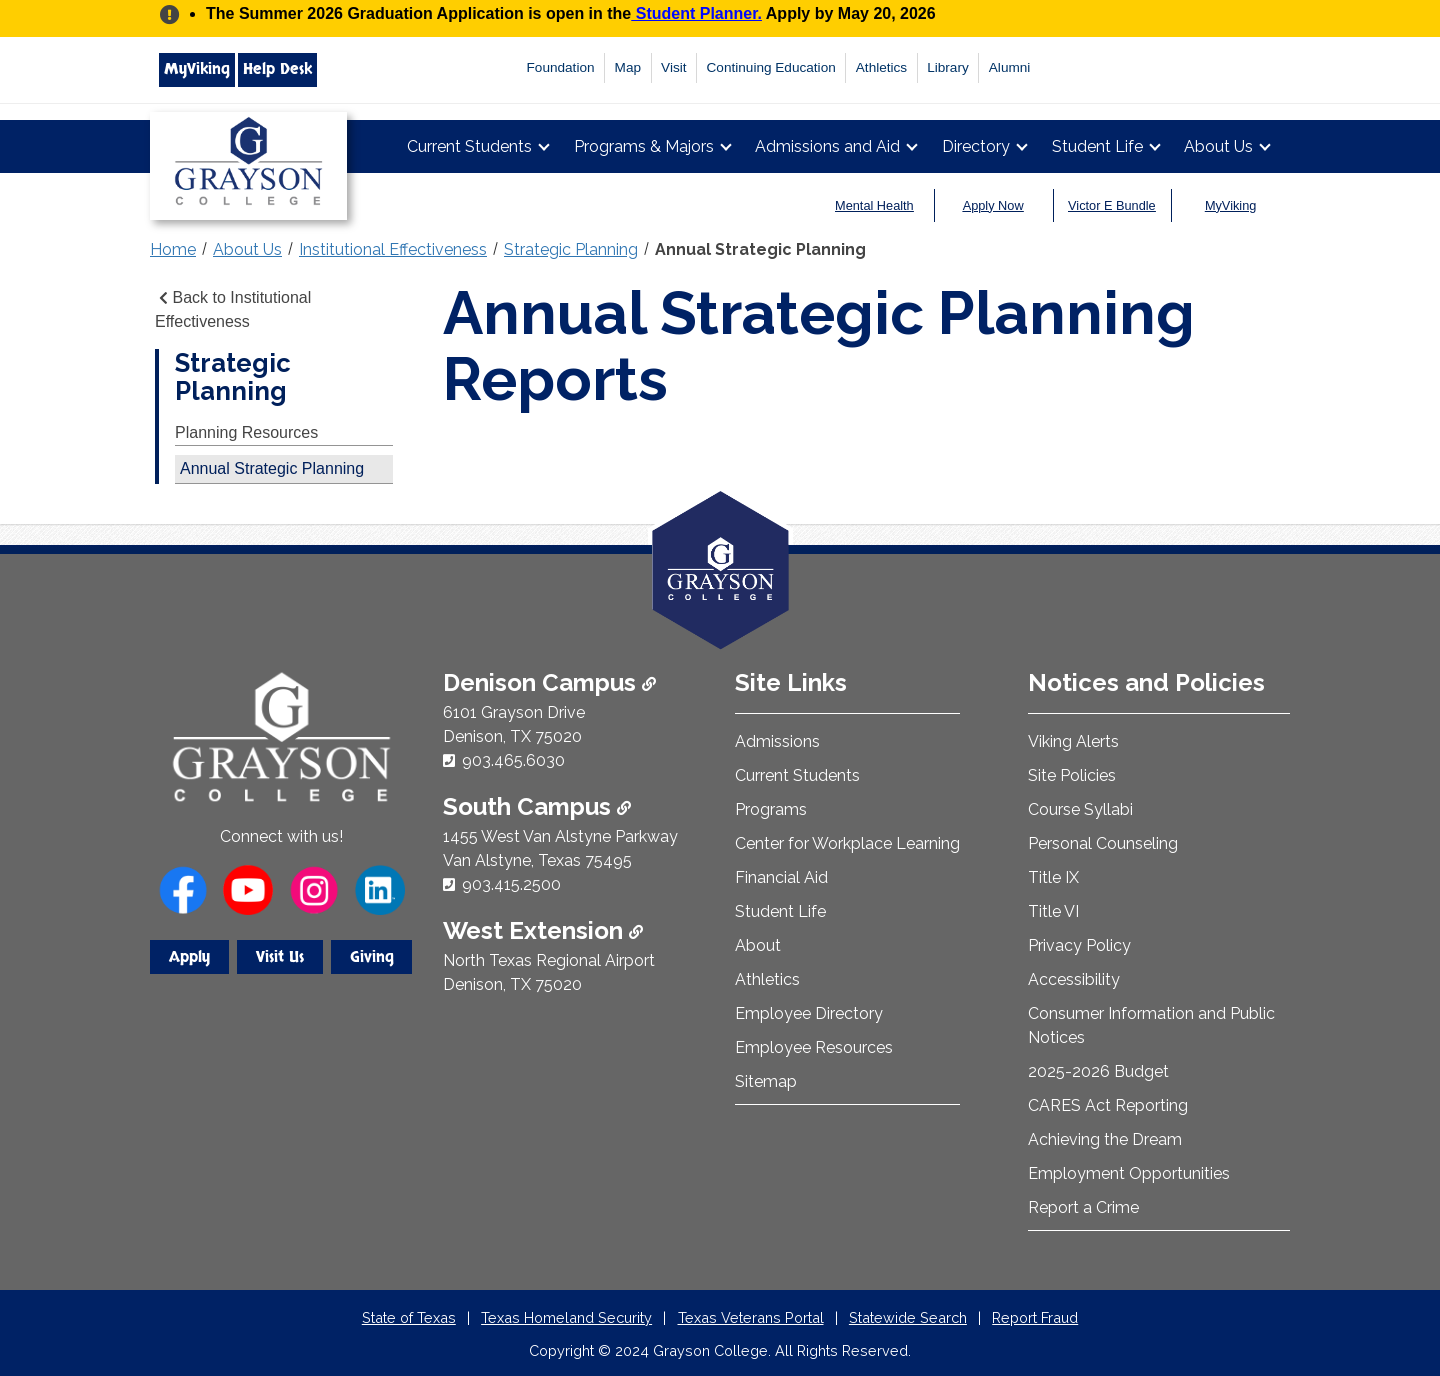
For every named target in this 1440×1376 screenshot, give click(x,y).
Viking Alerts (1073, 741)
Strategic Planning (571, 249)
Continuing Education (771, 67)
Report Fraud (1035, 1317)
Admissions (777, 741)
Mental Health (874, 205)
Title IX (1053, 877)
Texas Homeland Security (566, 1317)
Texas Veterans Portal (751, 1317)
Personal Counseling (1103, 843)
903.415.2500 (511, 884)
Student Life (1097, 146)
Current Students (469, 146)
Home (173, 249)
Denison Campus (549, 682)
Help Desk (277, 69)
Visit (673, 67)
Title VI (1053, 911)
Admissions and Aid (827, 146)
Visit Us (280, 957)
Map (628, 67)
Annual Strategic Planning (760, 249)
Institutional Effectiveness (393, 249)
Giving (372, 957)
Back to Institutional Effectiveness (233, 309)
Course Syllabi (1080, 809)
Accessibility (1074, 979)
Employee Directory (809, 1013)
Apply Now (993, 205)
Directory (976, 146)
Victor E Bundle (1112, 205)
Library (948, 67)
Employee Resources (814, 1047)
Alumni (1010, 67)
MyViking (197, 69)
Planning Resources (246, 432)
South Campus (537, 806)
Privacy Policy (1079, 945)
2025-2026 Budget (1098, 1071)
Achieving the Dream (1105, 1139)
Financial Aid (781, 877)
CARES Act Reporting (1108, 1105)
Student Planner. (696, 13)
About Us (1218, 146)
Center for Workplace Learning (847, 843)
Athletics (881, 67)
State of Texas (409, 1317)
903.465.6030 (513, 760)
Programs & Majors (644, 146)
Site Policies (1072, 775)
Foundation (561, 67)
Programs (771, 809)
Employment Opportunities (1129, 1173)
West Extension (543, 930)
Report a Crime (1083, 1207)
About (758, 945)
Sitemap (766, 1081)
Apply (189, 957)
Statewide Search (908, 1317)
